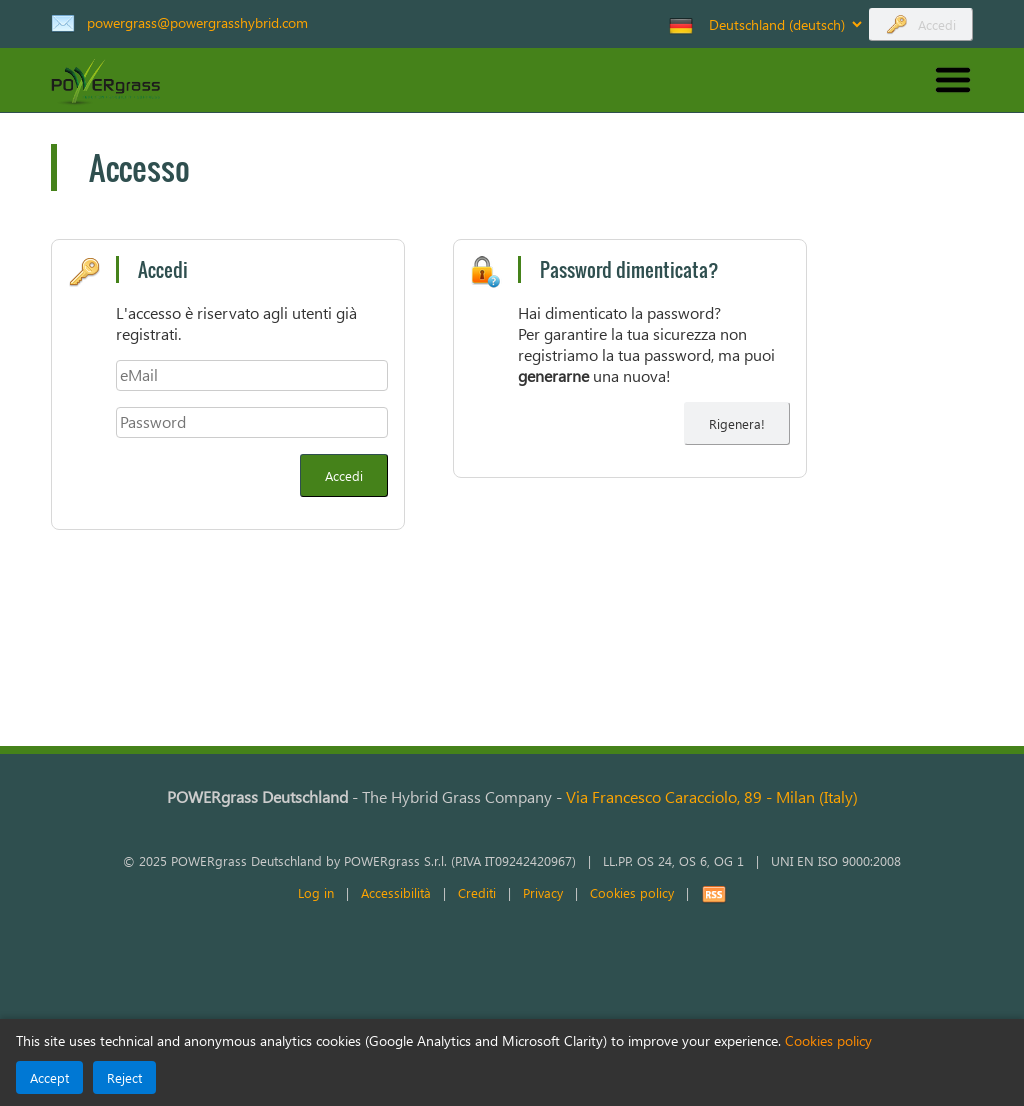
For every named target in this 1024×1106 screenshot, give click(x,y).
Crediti (477, 892)
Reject (124, 1077)
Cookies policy (632, 892)
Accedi (937, 24)
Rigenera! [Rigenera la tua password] (737, 423)
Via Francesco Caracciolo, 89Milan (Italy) (712, 796)
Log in (316, 892)
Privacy (543, 892)
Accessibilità (396, 892)
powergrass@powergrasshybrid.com (197, 22)
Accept (49, 1077)
